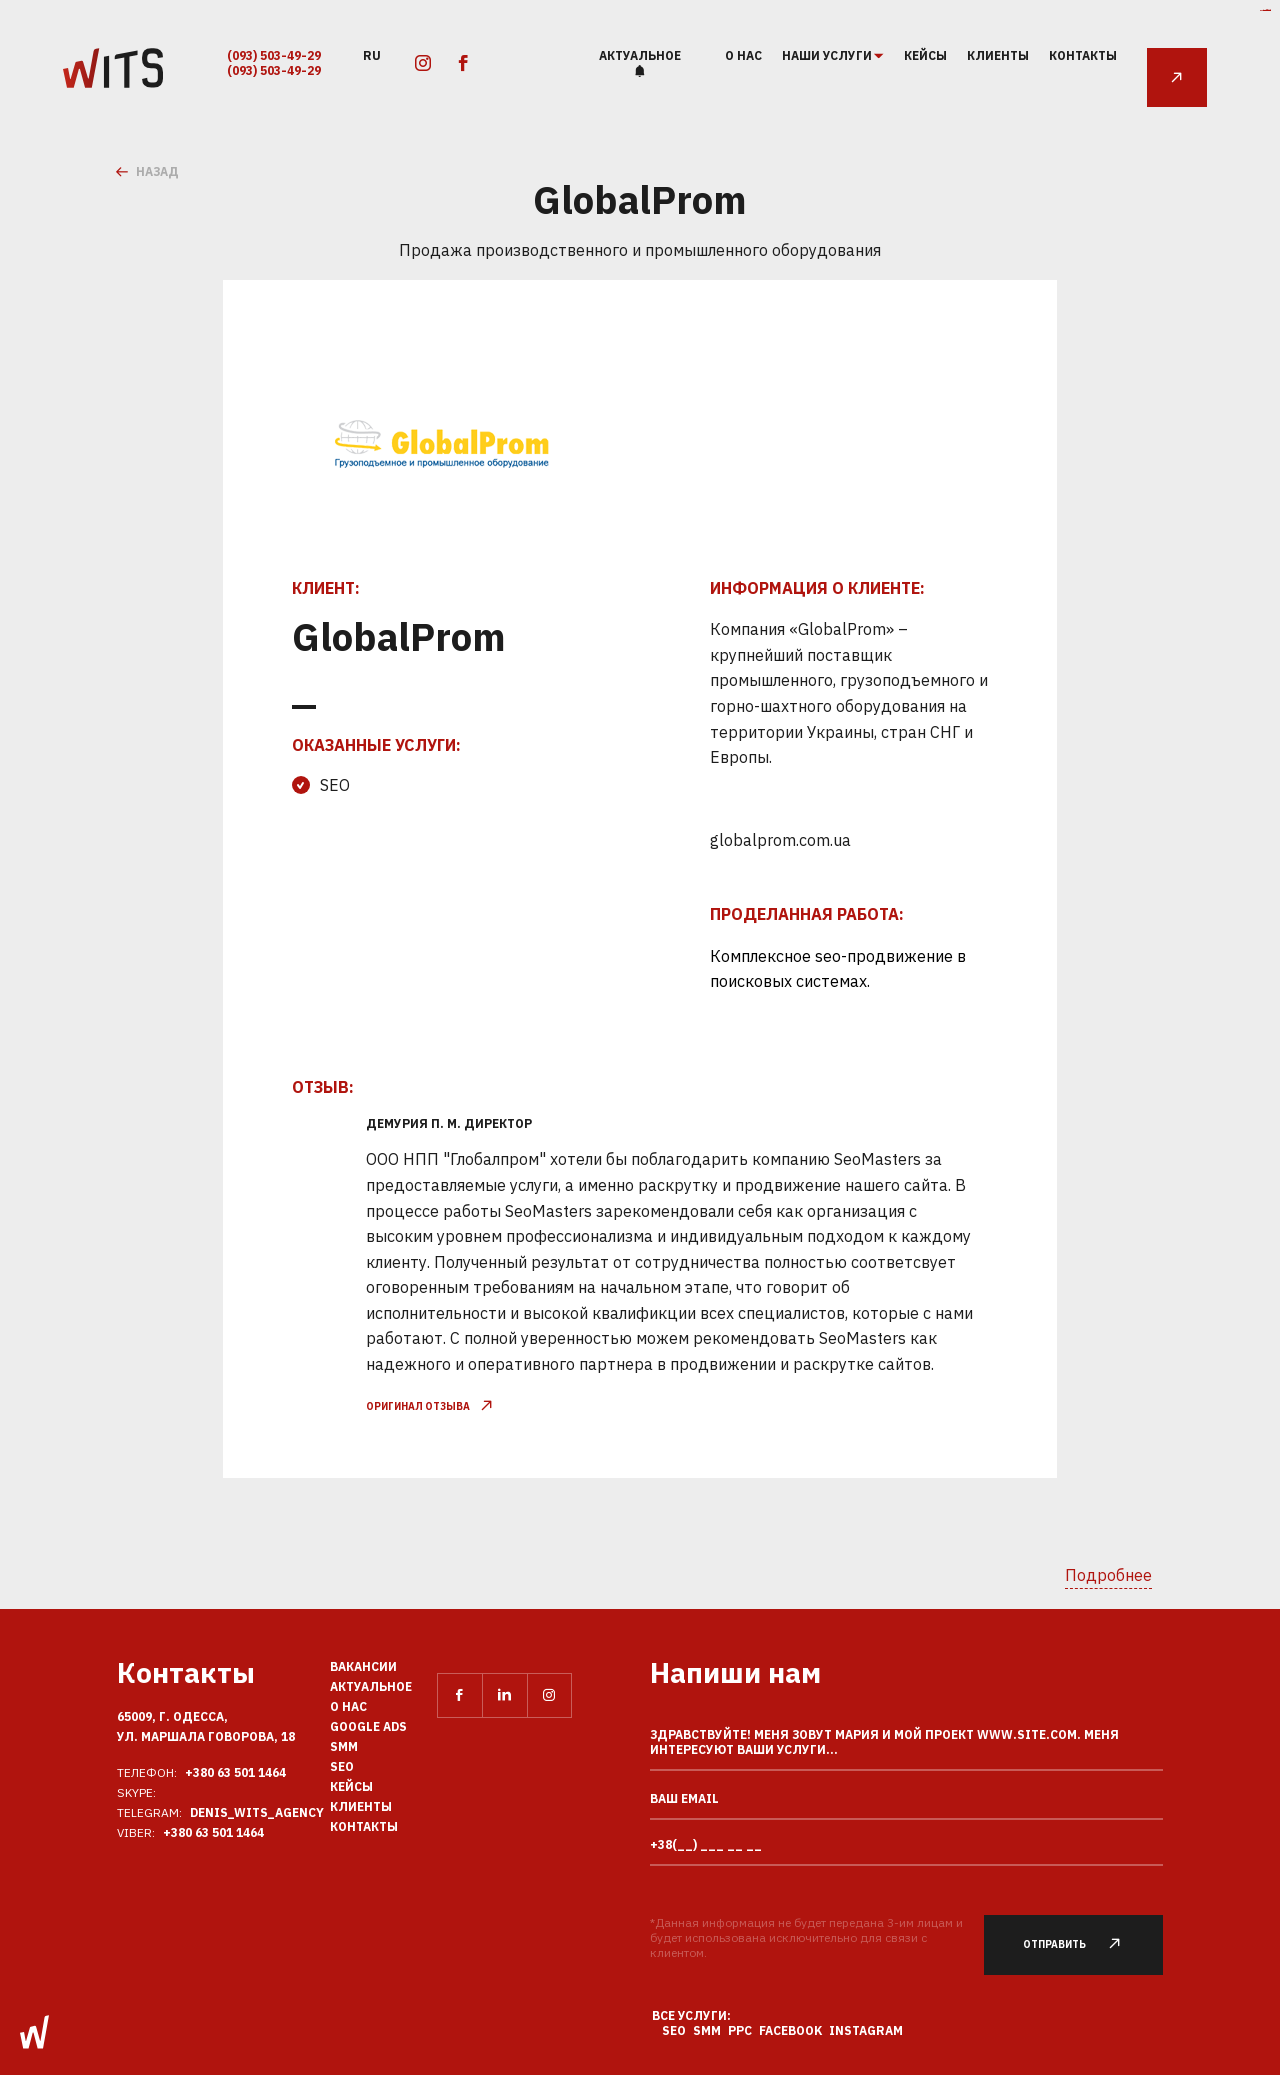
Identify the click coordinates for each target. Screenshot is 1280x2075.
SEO (342, 1766)
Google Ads (368, 1726)
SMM (344, 1746)
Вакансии (363, 1666)
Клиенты (998, 55)
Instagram (866, 2030)
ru (372, 54)
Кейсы (925, 55)
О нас (743, 55)
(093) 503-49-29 (274, 55)
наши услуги (828, 56)
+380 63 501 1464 (235, 1772)
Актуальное (640, 55)
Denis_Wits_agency (257, 1812)
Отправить (1083, 1944)
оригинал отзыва (429, 1406)
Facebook (790, 2030)
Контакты (1083, 55)
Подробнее (1108, 1575)
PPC (740, 2030)
